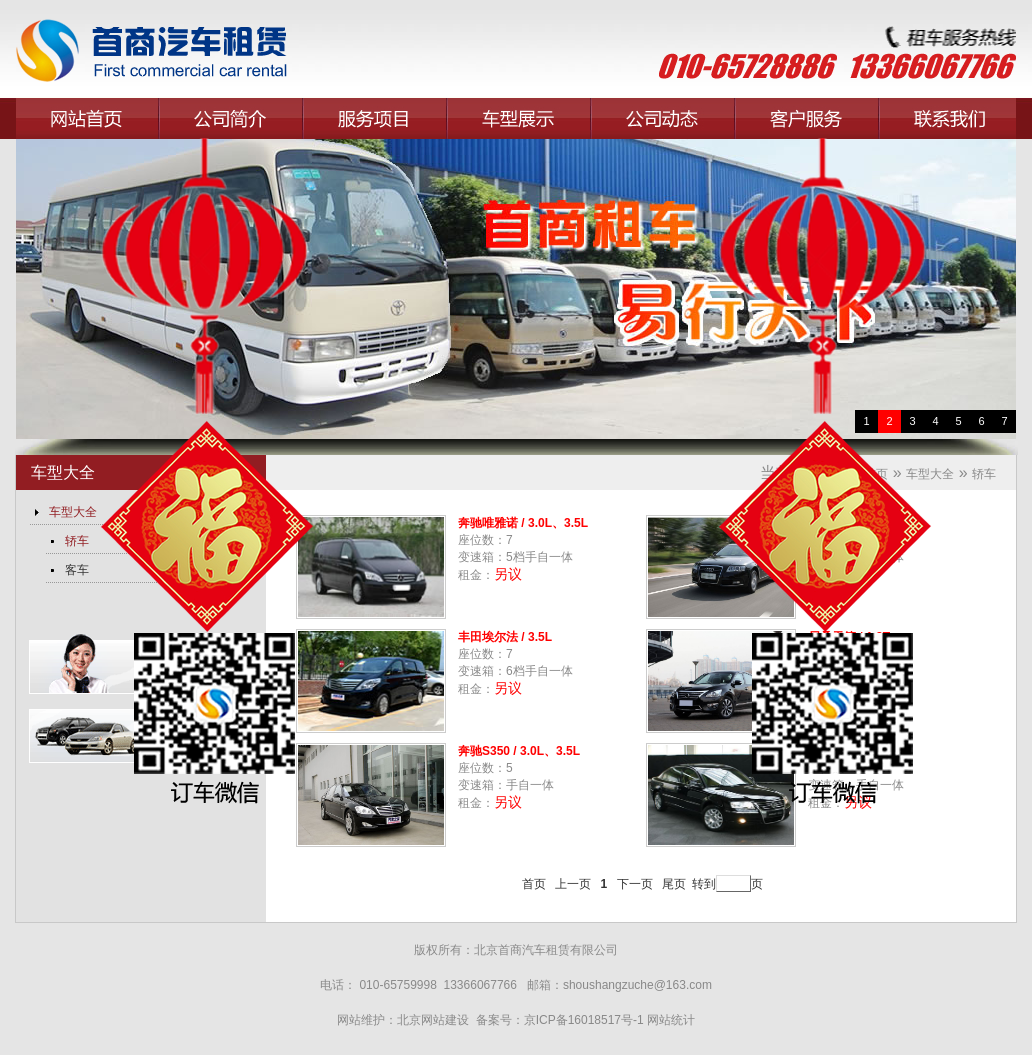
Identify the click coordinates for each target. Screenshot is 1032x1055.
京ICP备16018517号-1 (584, 1020)
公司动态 (663, 118)
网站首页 (87, 118)
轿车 (984, 474)
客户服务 (807, 118)
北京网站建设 (434, 1020)
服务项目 (375, 118)
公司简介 (231, 118)
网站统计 (671, 1020)
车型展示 (519, 118)
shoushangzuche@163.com (637, 985)
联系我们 (951, 118)
